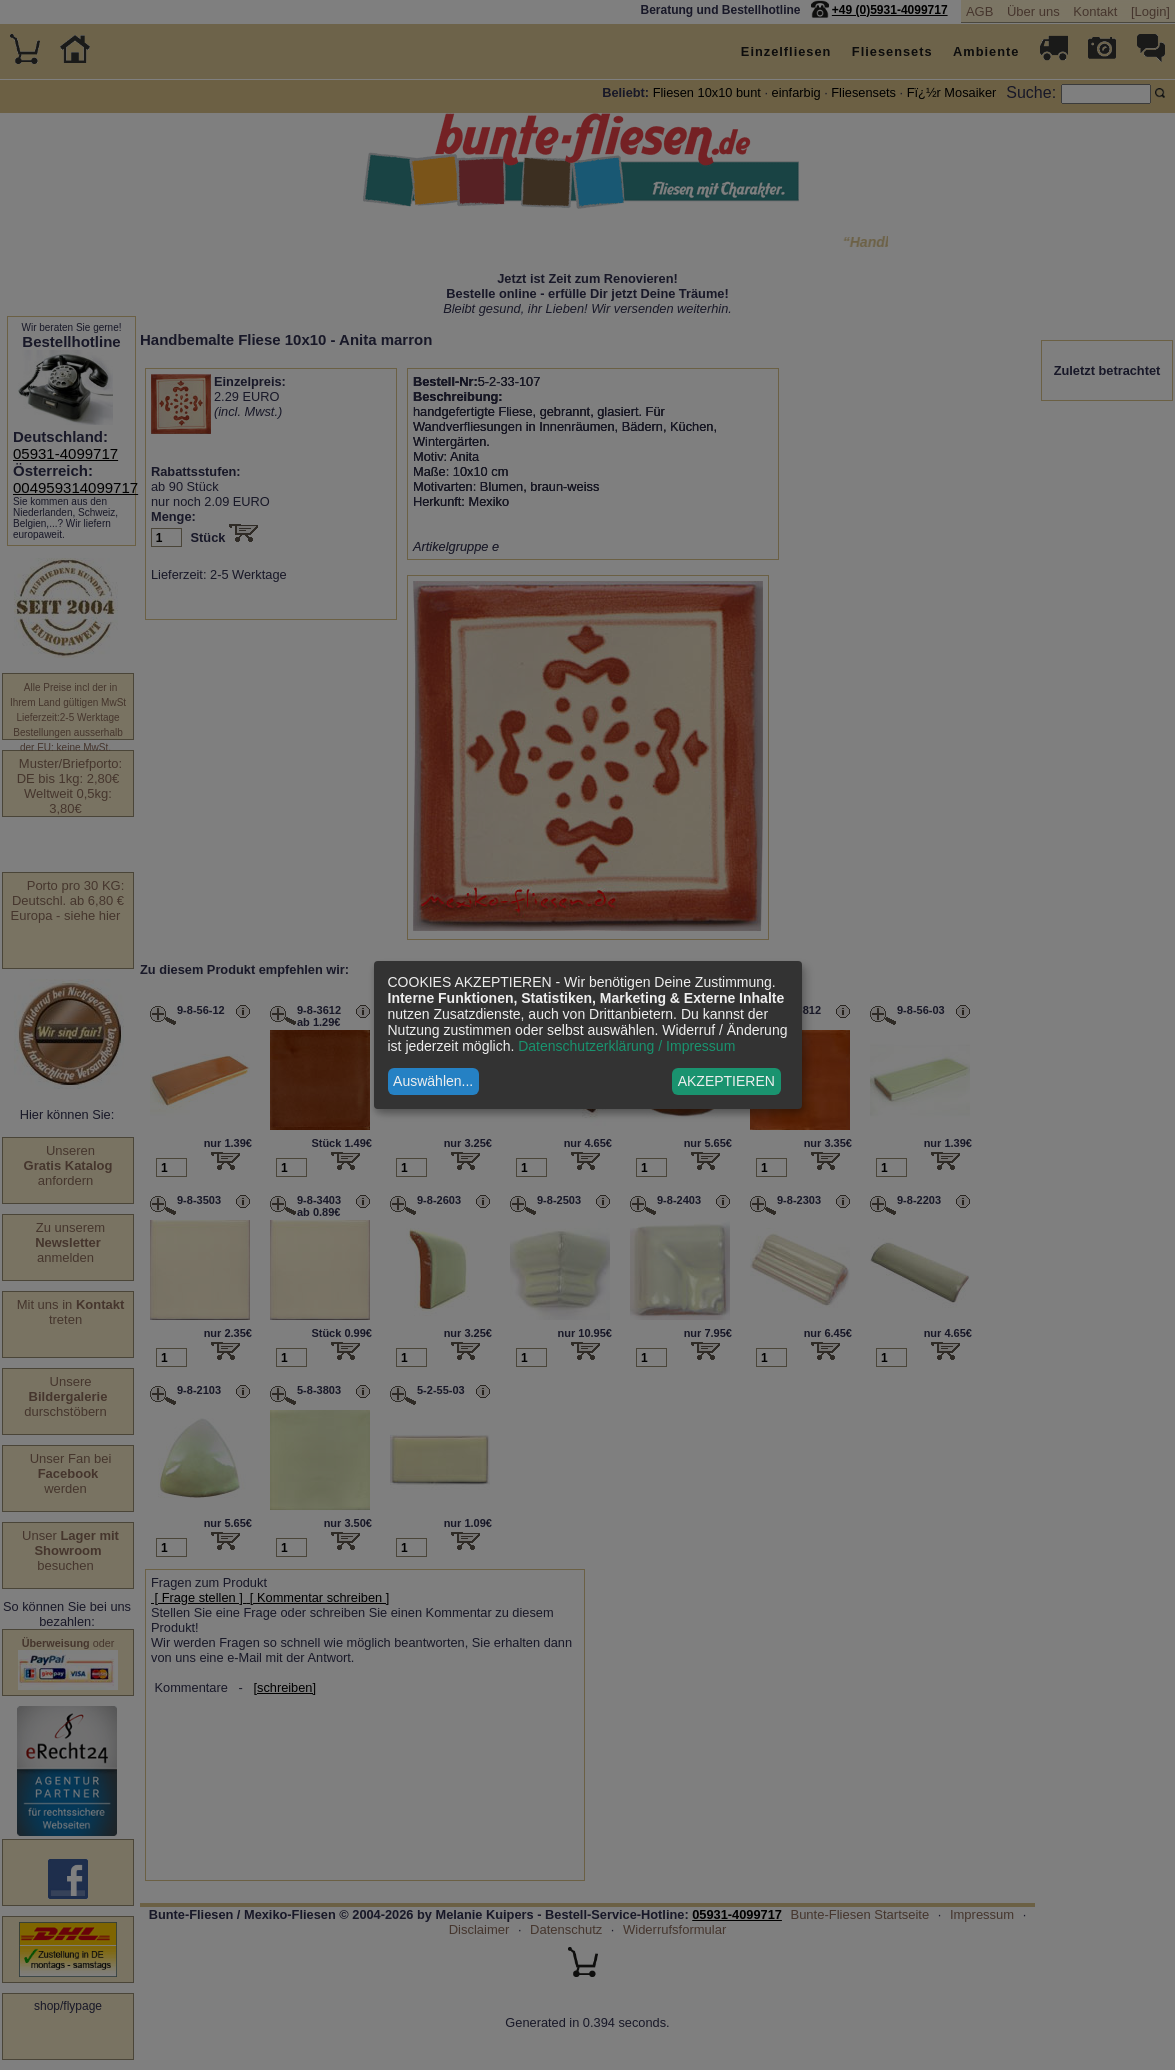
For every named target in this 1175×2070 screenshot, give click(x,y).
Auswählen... (433, 1081)
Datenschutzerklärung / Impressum (626, 1046)
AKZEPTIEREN (726, 1081)
